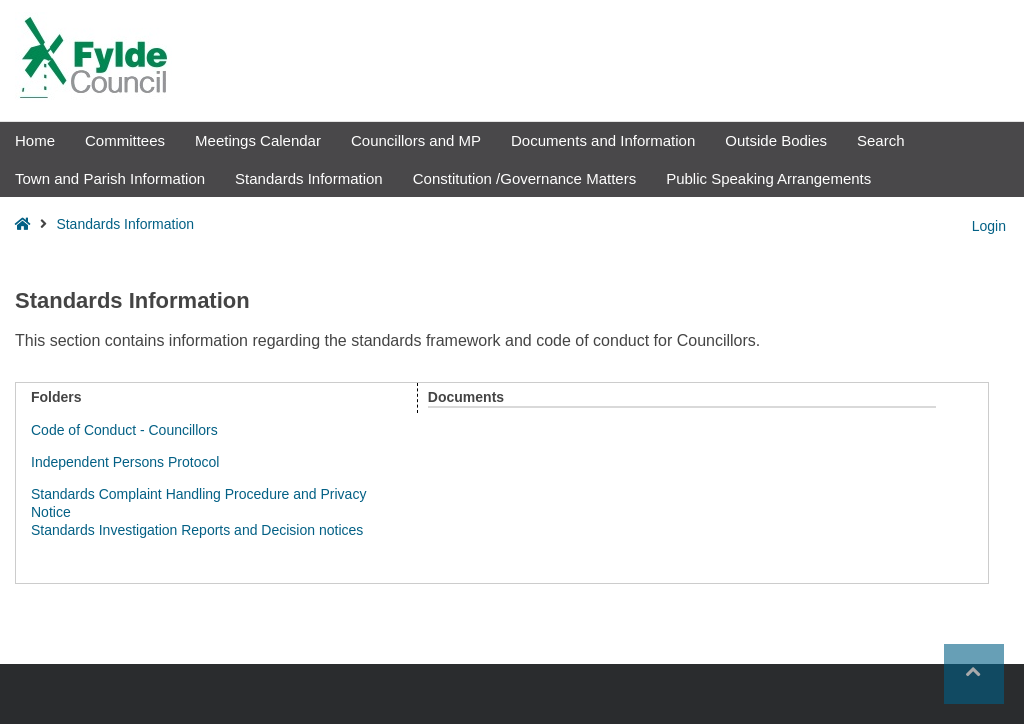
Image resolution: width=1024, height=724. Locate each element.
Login (989, 226)
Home (35, 140)
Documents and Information (603, 140)
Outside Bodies (776, 140)
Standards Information (309, 178)
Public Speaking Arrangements (768, 178)
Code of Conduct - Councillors (124, 430)
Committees (125, 140)
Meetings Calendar (258, 140)
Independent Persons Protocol (125, 462)
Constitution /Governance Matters (524, 178)
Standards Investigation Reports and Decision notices (197, 530)
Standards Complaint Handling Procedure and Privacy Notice (198, 501)
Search (881, 140)
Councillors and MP (416, 140)
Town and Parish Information (110, 178)
